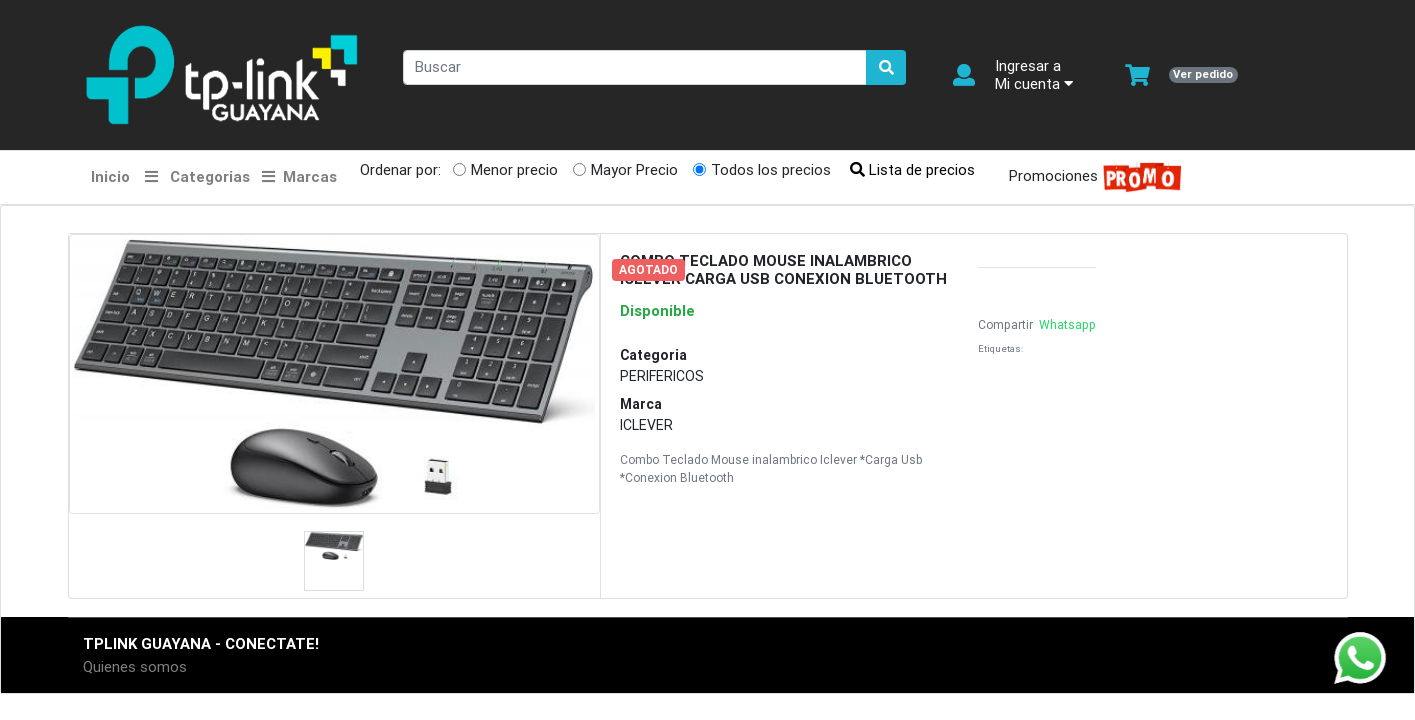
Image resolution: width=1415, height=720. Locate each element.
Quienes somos (135, 666)
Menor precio (514, 169)
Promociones (1089, 177)
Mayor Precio (634, 169)
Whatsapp (1066, 324)
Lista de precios (912, 169)
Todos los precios (771, 169)
